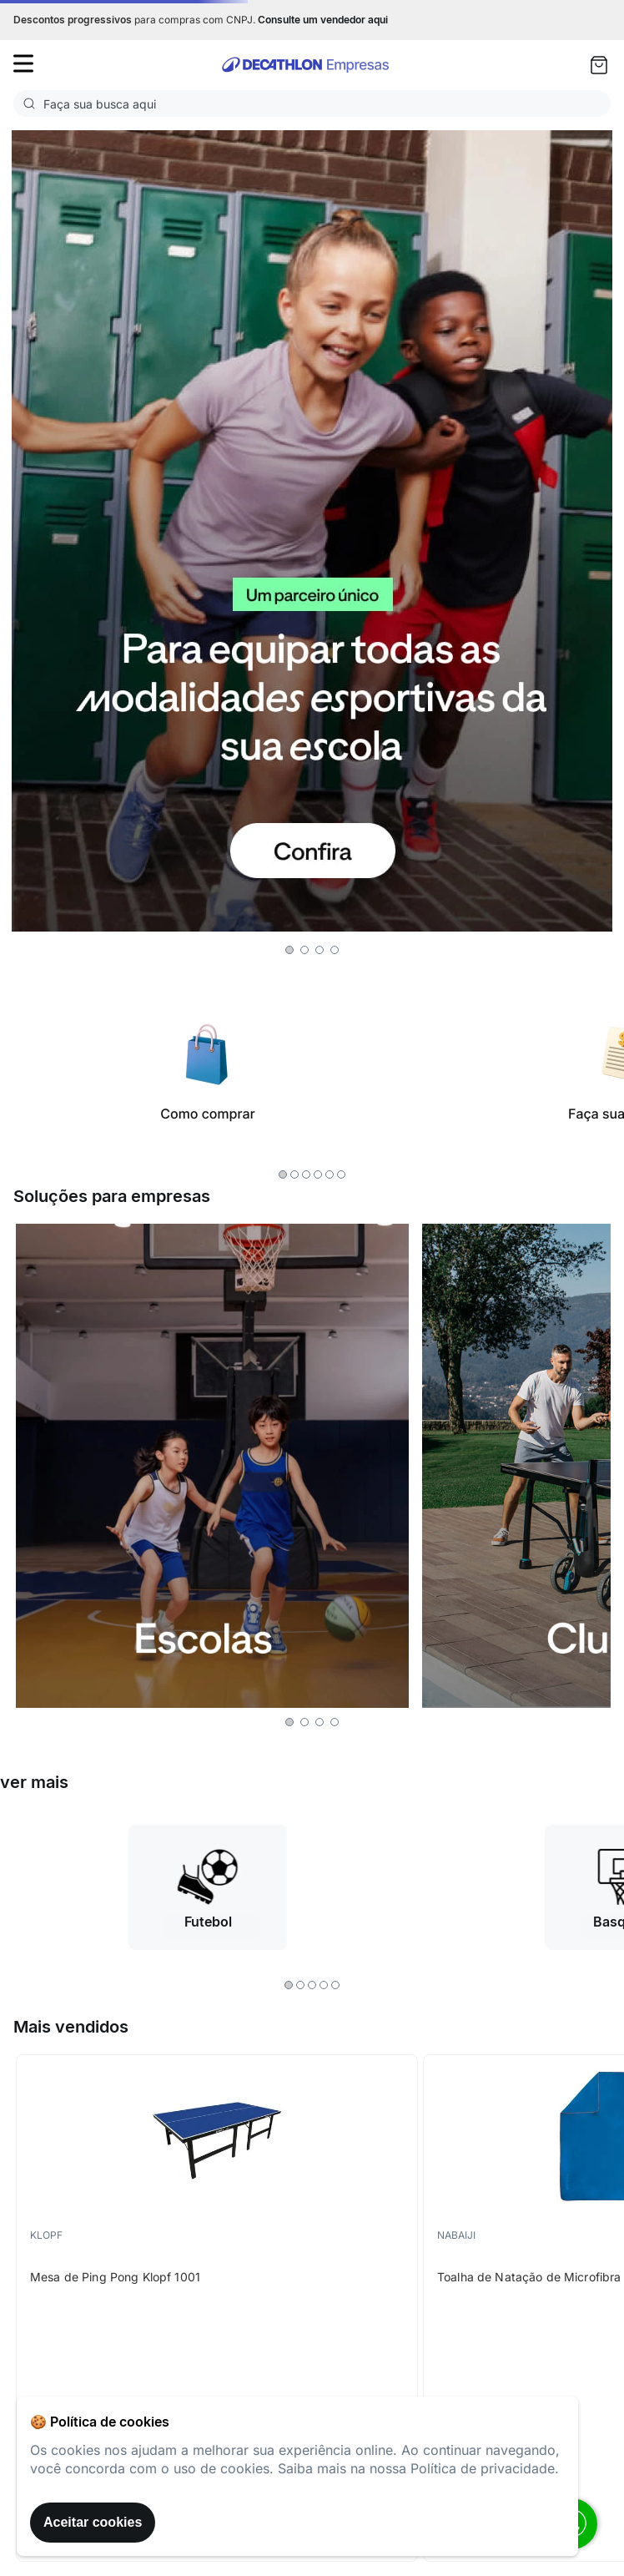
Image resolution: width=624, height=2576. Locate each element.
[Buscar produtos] (32, 103)
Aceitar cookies (92, 2522)
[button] (289, 950)
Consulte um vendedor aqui (323, 19)
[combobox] (312, 103)
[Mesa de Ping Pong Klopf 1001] (217, 2308)
